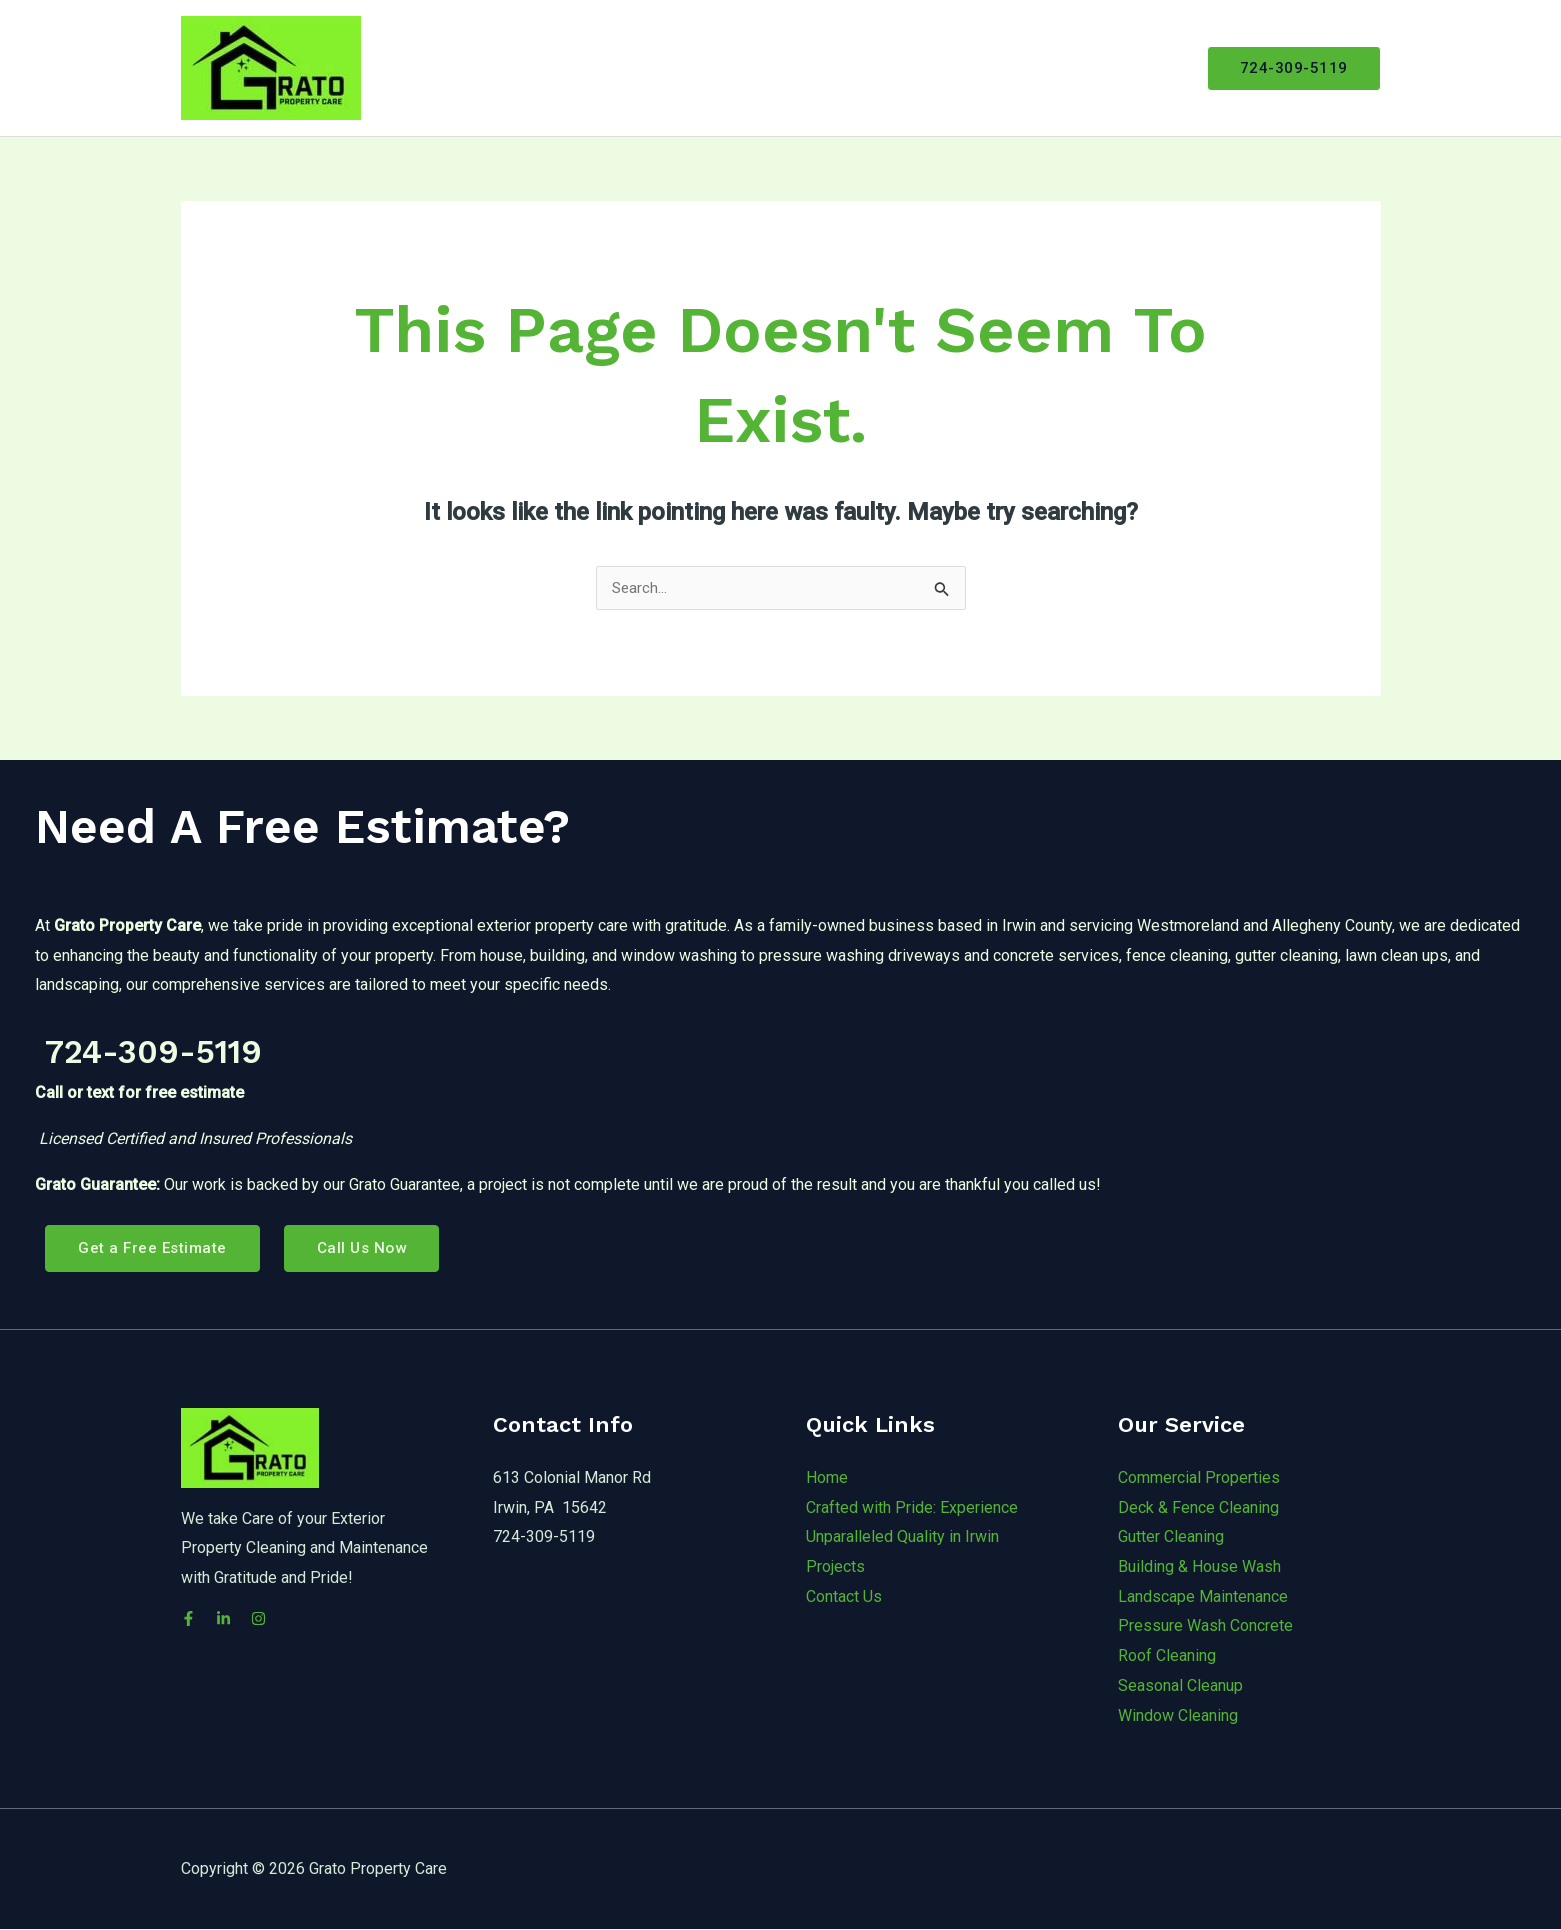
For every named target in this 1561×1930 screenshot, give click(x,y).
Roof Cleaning (1167, 1656)
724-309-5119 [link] (204, 1047)
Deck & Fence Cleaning (1198, 1507)
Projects (1011, 67)
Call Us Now (368, 1248)
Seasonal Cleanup (1180, 1686)
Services (909, 68)
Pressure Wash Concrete (1205, 1626)
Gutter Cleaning (1171, 1537)
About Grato (795, 67)
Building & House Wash (1199, 1567)
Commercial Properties (1199, 1478)
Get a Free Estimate (154, 1248)
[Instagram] (278, 1619)
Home (701, 67)
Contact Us (844, 1597)
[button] (1294, 68)
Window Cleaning (1178, 1715)
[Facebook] (188, 1619)
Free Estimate (1122, 67)
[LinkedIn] (233, 1619)
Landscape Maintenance (1203, 1597)
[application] (940, 68)
